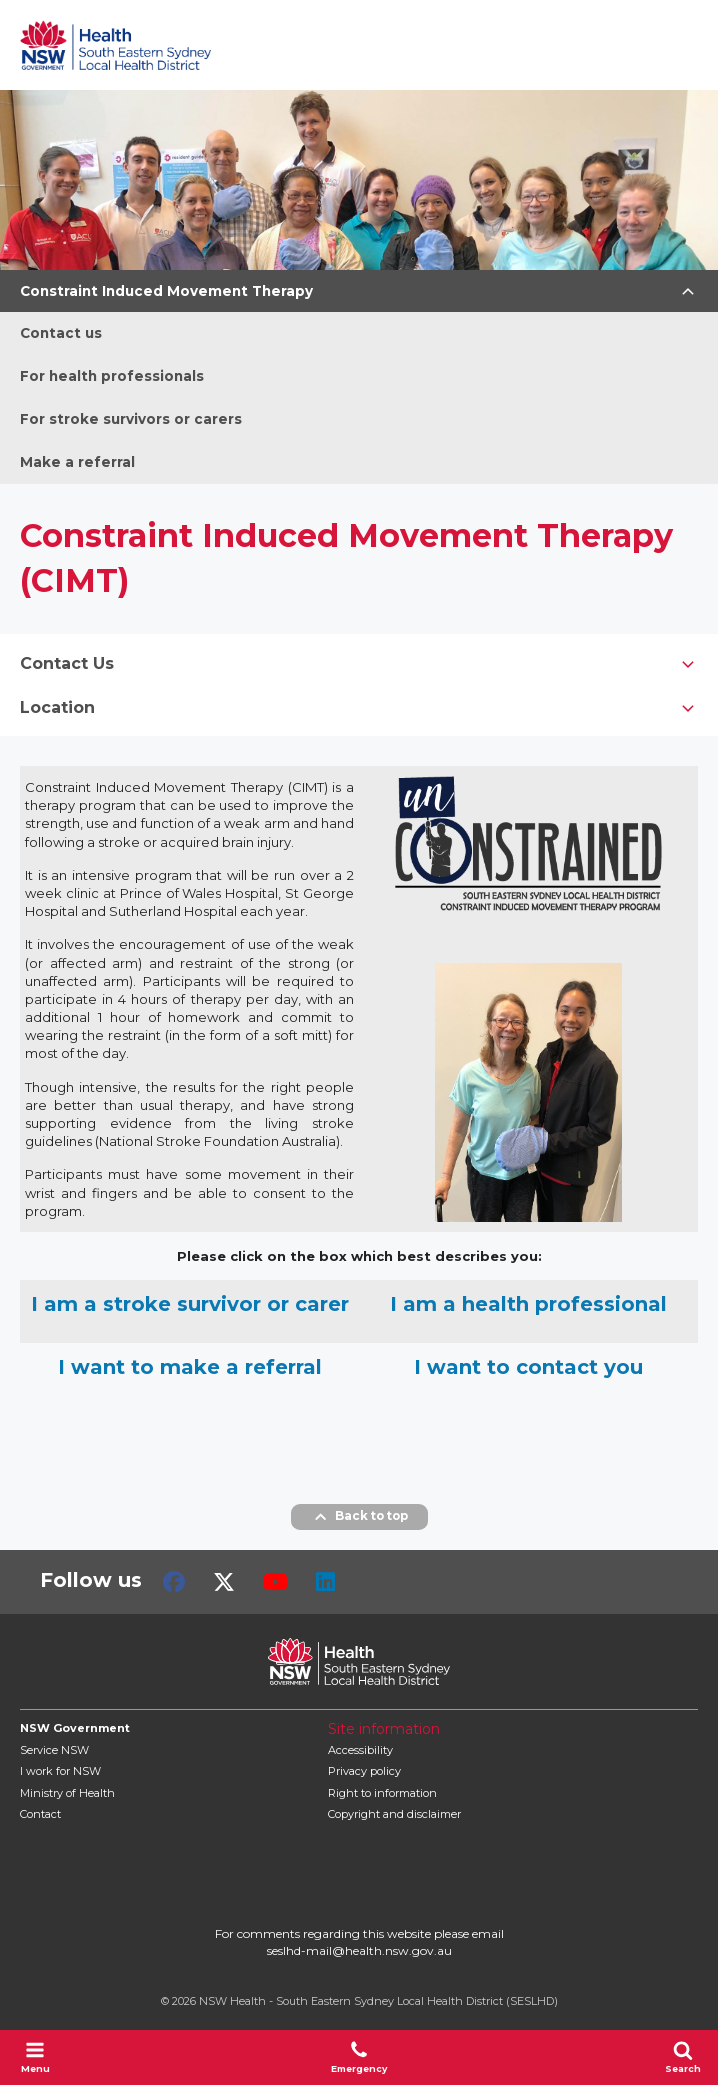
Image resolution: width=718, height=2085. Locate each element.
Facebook (174, 1582)
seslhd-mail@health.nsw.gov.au (359, 1950)
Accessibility (360, 1750)
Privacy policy (364, 1771)
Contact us (61, 333)
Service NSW (54, 1750)
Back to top (359, 1517)
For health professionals (112, 376)
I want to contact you (528, 1367)
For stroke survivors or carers (131, 419)
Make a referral (77, 462)
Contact (40, 1814)
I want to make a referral (190, 1367)
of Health (67, 1793)
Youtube (275, 1582)
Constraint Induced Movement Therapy (166, 291)
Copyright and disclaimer (394, 1814)
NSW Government (75, 1728)
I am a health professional (528, 1304)
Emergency (359, 2057)
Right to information (382, 1793)
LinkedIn (325, 1582)
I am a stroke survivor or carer (190, 1304)
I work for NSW (60, 1771)
